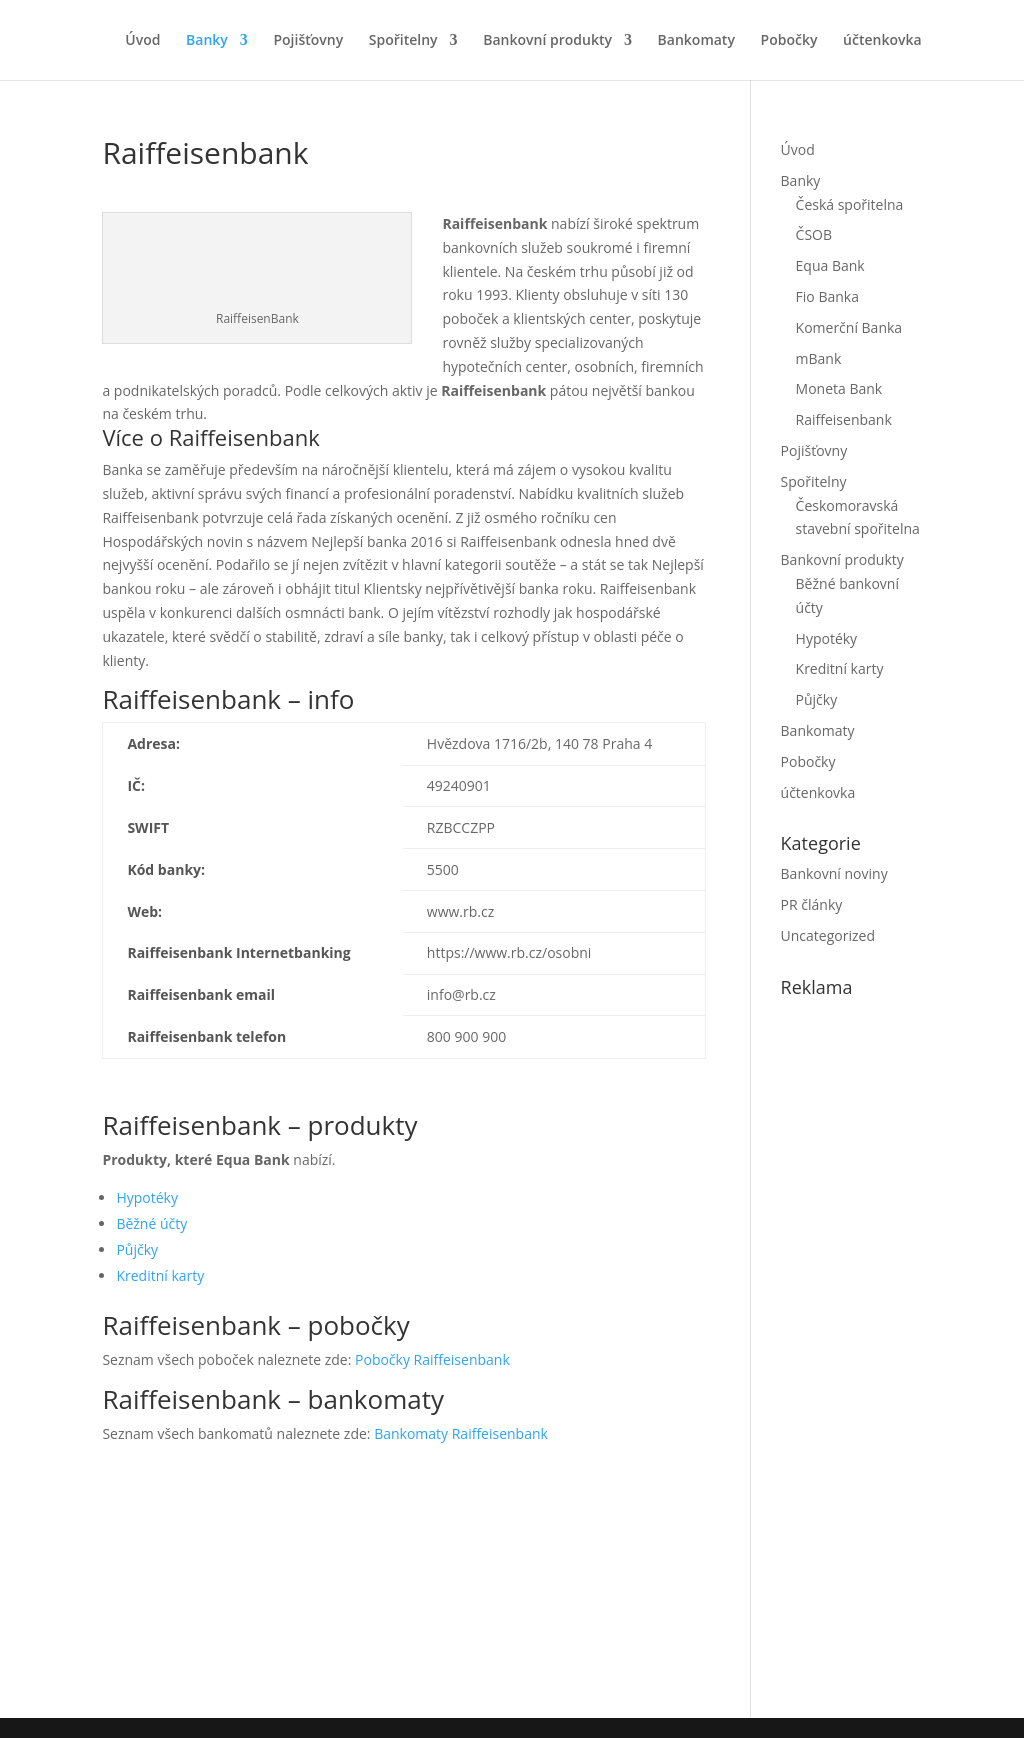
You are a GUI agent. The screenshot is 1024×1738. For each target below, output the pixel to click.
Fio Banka (827, 296)
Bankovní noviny (834, 873)
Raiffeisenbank (844, 419)
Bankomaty (696, 41)
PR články (812, 904)
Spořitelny (403, 41)
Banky (207, 41)
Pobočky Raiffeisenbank (432, 1359)
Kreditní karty (160, 1275)
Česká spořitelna (850, 204)
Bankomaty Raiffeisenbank (461, 1433)
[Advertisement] (902, 1353)
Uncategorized (828, 935)
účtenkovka (882, 41)
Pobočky (789, 41)
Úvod (142, 41)
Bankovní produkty (547, 41)
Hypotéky (147, 1197)
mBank (819, 358)
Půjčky (137, 1249)
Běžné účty (151, 1223)
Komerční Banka (849, 327)
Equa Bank (830, 265)
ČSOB (814, 234)
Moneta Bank (839, 388)
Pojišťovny (308, 41)
